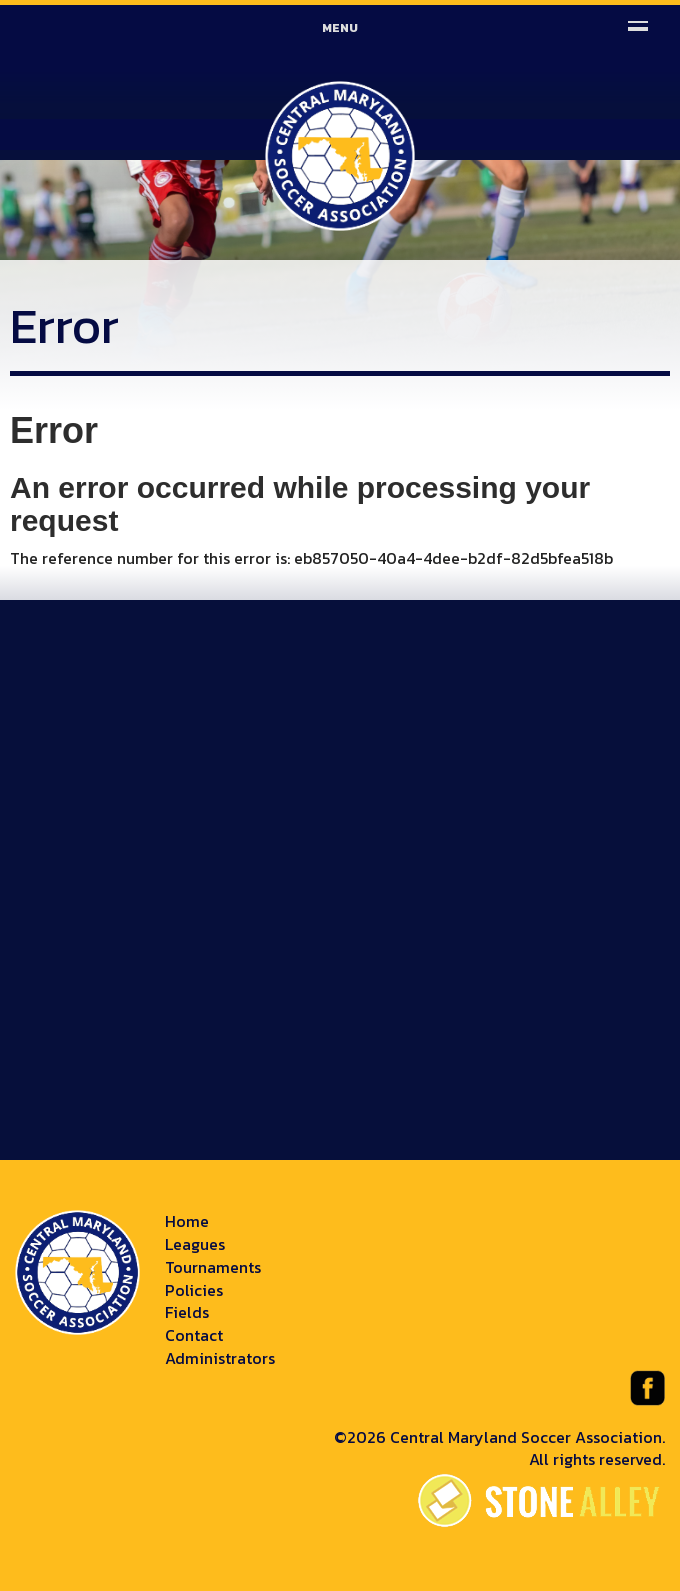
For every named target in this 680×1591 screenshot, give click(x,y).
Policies (194, 1290)
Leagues (195, 1244)
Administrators (220, 1358)
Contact (194, 1335)
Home (187, 1221)
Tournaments (213, 1267)
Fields (187, 1312)
